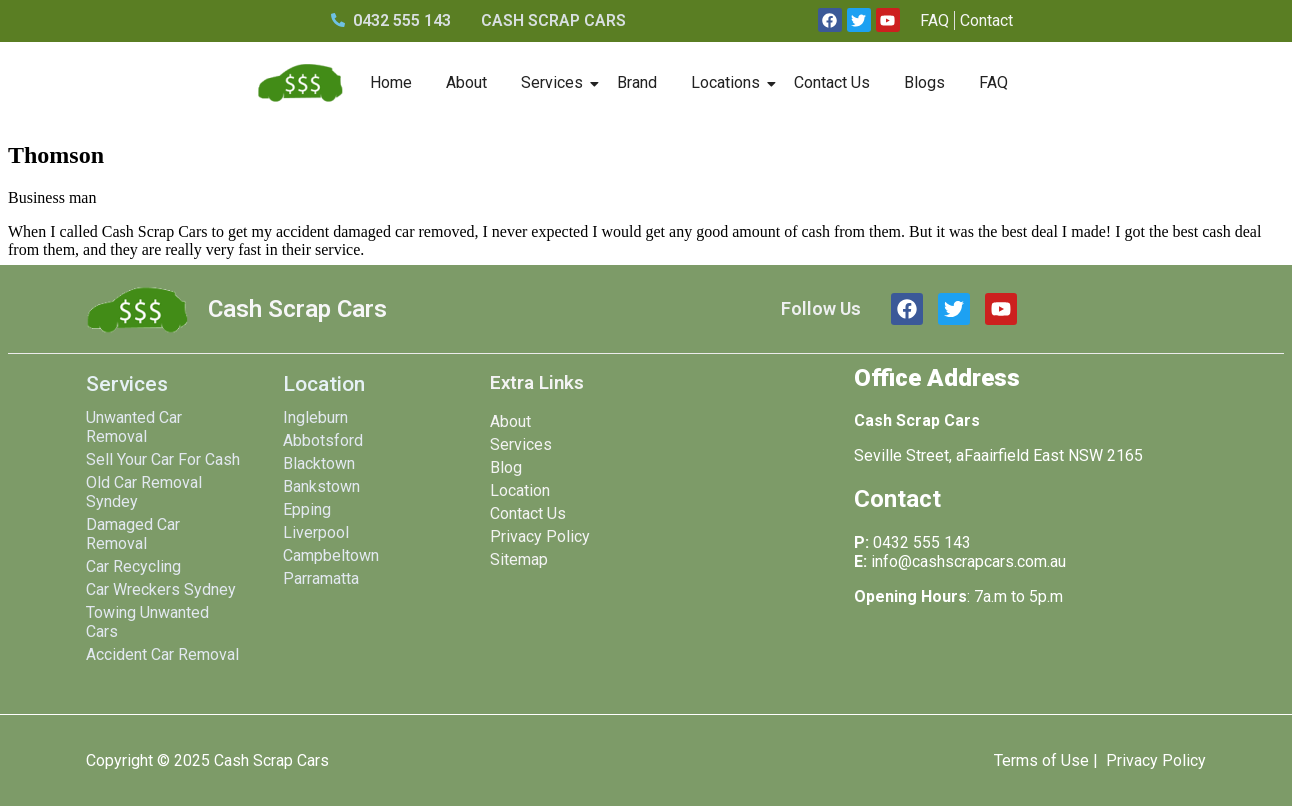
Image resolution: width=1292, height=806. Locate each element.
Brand (637, 82)
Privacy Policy (1156, 760)
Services (555, 82)
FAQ (993, 82)
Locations (729, 82)
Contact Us (832, 82)
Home (391, 82)
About (466, 82)
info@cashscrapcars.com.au (968, 561)
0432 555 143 (922, 542)
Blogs (924, 82)
